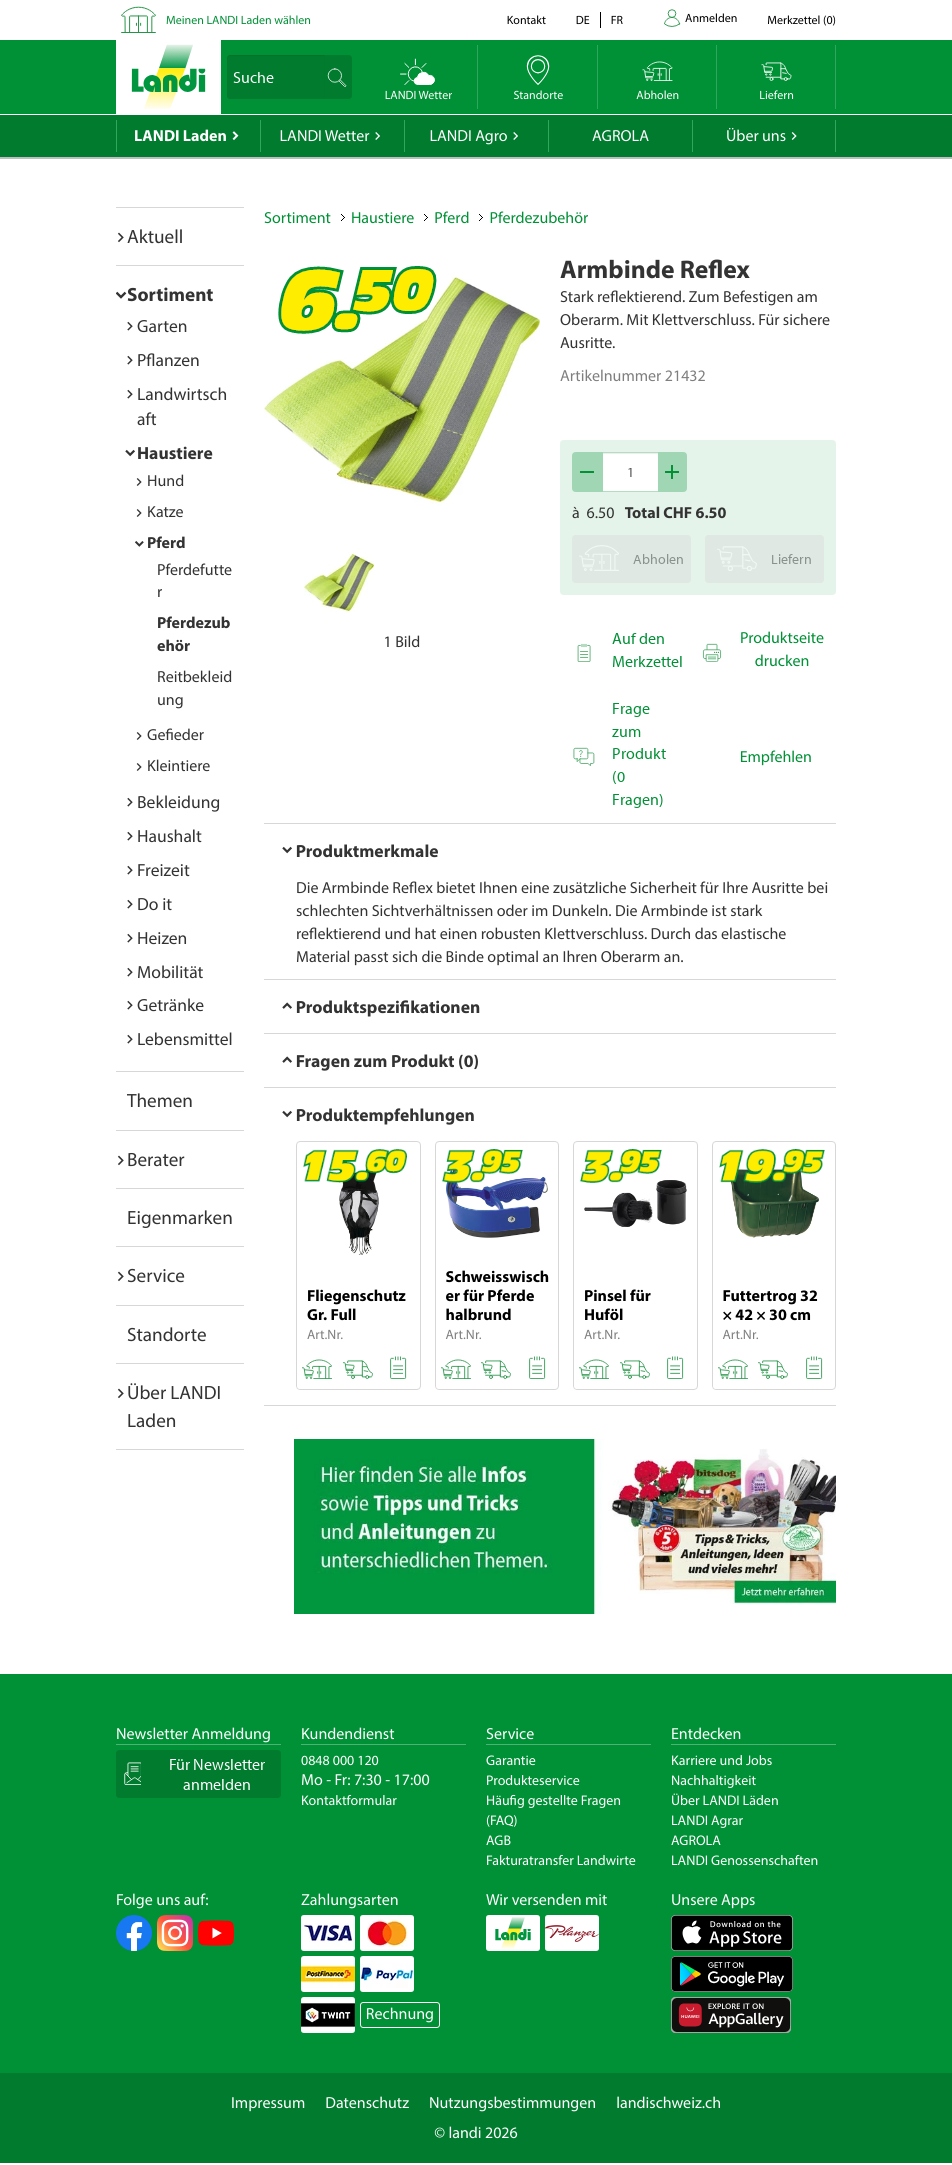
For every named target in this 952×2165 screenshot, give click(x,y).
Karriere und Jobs (721, 1760)
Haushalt (169, 835)
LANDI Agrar (707, 1820)
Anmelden (711, 18)
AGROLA (620, 136)
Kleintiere (178, 766)
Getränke (170, 1004)
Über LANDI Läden (725, 1800)
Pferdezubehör (538, 218)
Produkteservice (533, 1780)
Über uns (756, 136)
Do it (154, 903)
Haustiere (175, 452)
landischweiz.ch (668, 2103)
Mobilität (170, 971)
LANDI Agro (468, 136)
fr (617, 20)
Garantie (511, 1760)
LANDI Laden (180, 136)
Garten (162, 325)
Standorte (167, 1334)
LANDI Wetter (325, 136)
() (801, 20)
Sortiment (170, 294)
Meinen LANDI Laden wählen (238, 20)
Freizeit (163, 869)
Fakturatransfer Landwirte (561, 1860)
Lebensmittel (185, 1038)
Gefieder (175, 735)
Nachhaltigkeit (713, 1780)
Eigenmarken (180, 1217)
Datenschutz (367, 2103)
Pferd (166, 543)
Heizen (162, 937)
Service (156, 1275)
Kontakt (526, 20)
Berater (156, 1159)
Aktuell (155, 236)
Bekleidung (178, 801)
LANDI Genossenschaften (744, 1860)
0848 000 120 (340, 1760)
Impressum (268, 2103)
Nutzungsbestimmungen (512, 2103)
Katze (165, 512)
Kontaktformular (349, 1800)
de (583, 20)
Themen (160, 1100)
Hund (165, 481)
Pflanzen (168, 359)
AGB (498, 1840)
